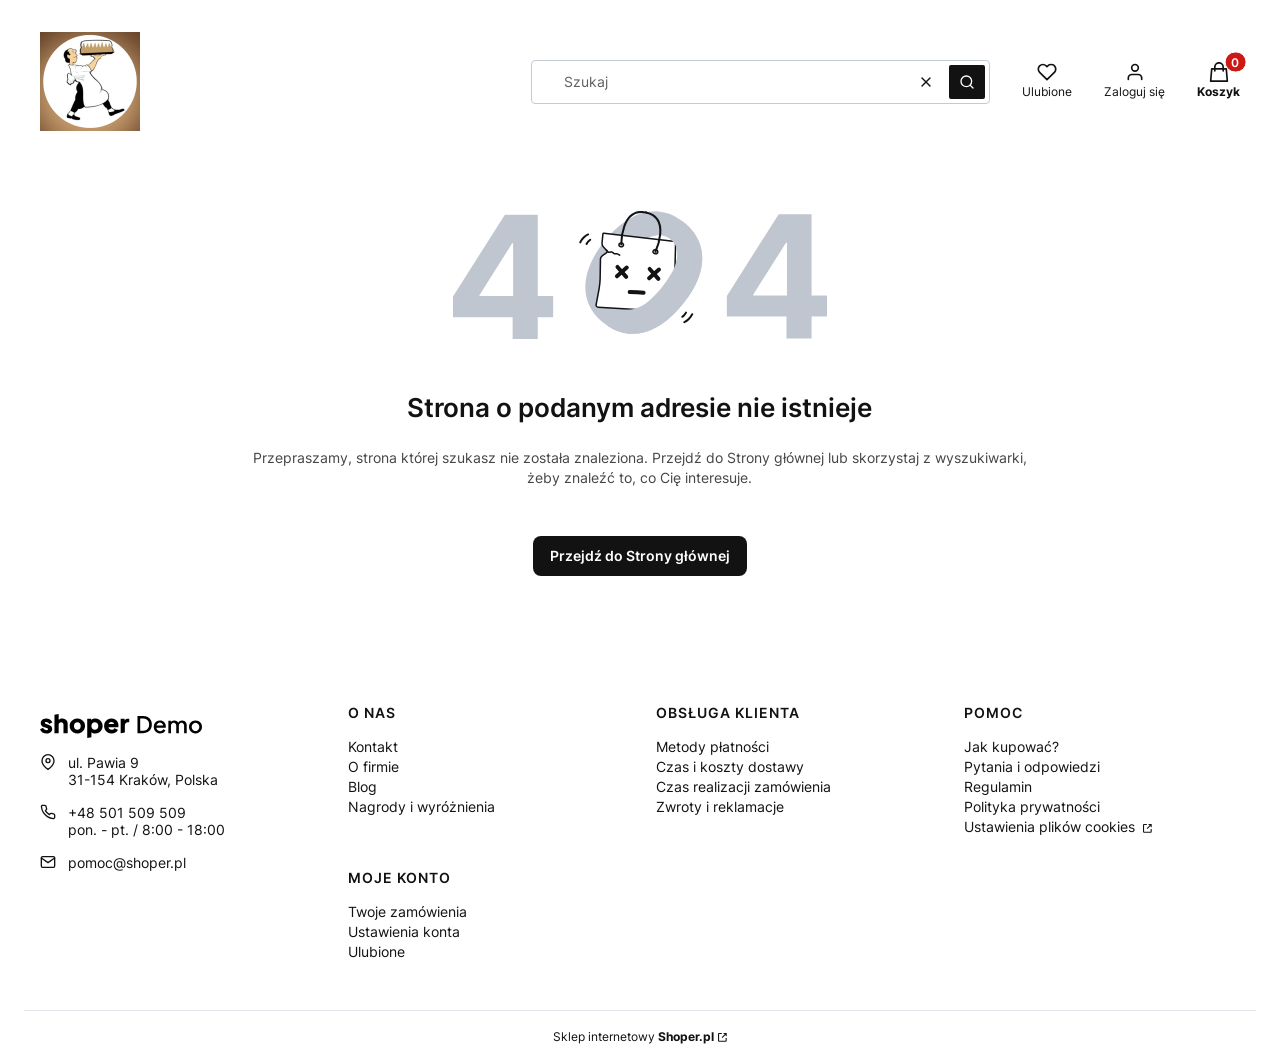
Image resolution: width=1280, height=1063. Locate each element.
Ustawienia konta (404, 931)
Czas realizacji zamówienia (743, 786)
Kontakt (373, 746)
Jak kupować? (1011, 746)
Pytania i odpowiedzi (1032, 766)
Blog (362, 786)
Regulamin (998, 786)
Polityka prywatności (1032, 806)
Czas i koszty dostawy (730, 766)
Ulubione (376, 951)
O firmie (373, 766)
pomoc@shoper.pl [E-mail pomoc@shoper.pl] (127, 862)
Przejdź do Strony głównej (640, 555)
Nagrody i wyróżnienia (421, 806)
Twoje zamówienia (407, 911)
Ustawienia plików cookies (1051, 826)
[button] (967, 82)
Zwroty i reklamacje (720, 806)
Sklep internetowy (633, 1036)
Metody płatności (712, 746)
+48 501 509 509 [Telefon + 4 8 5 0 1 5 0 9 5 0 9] (127, 812)
